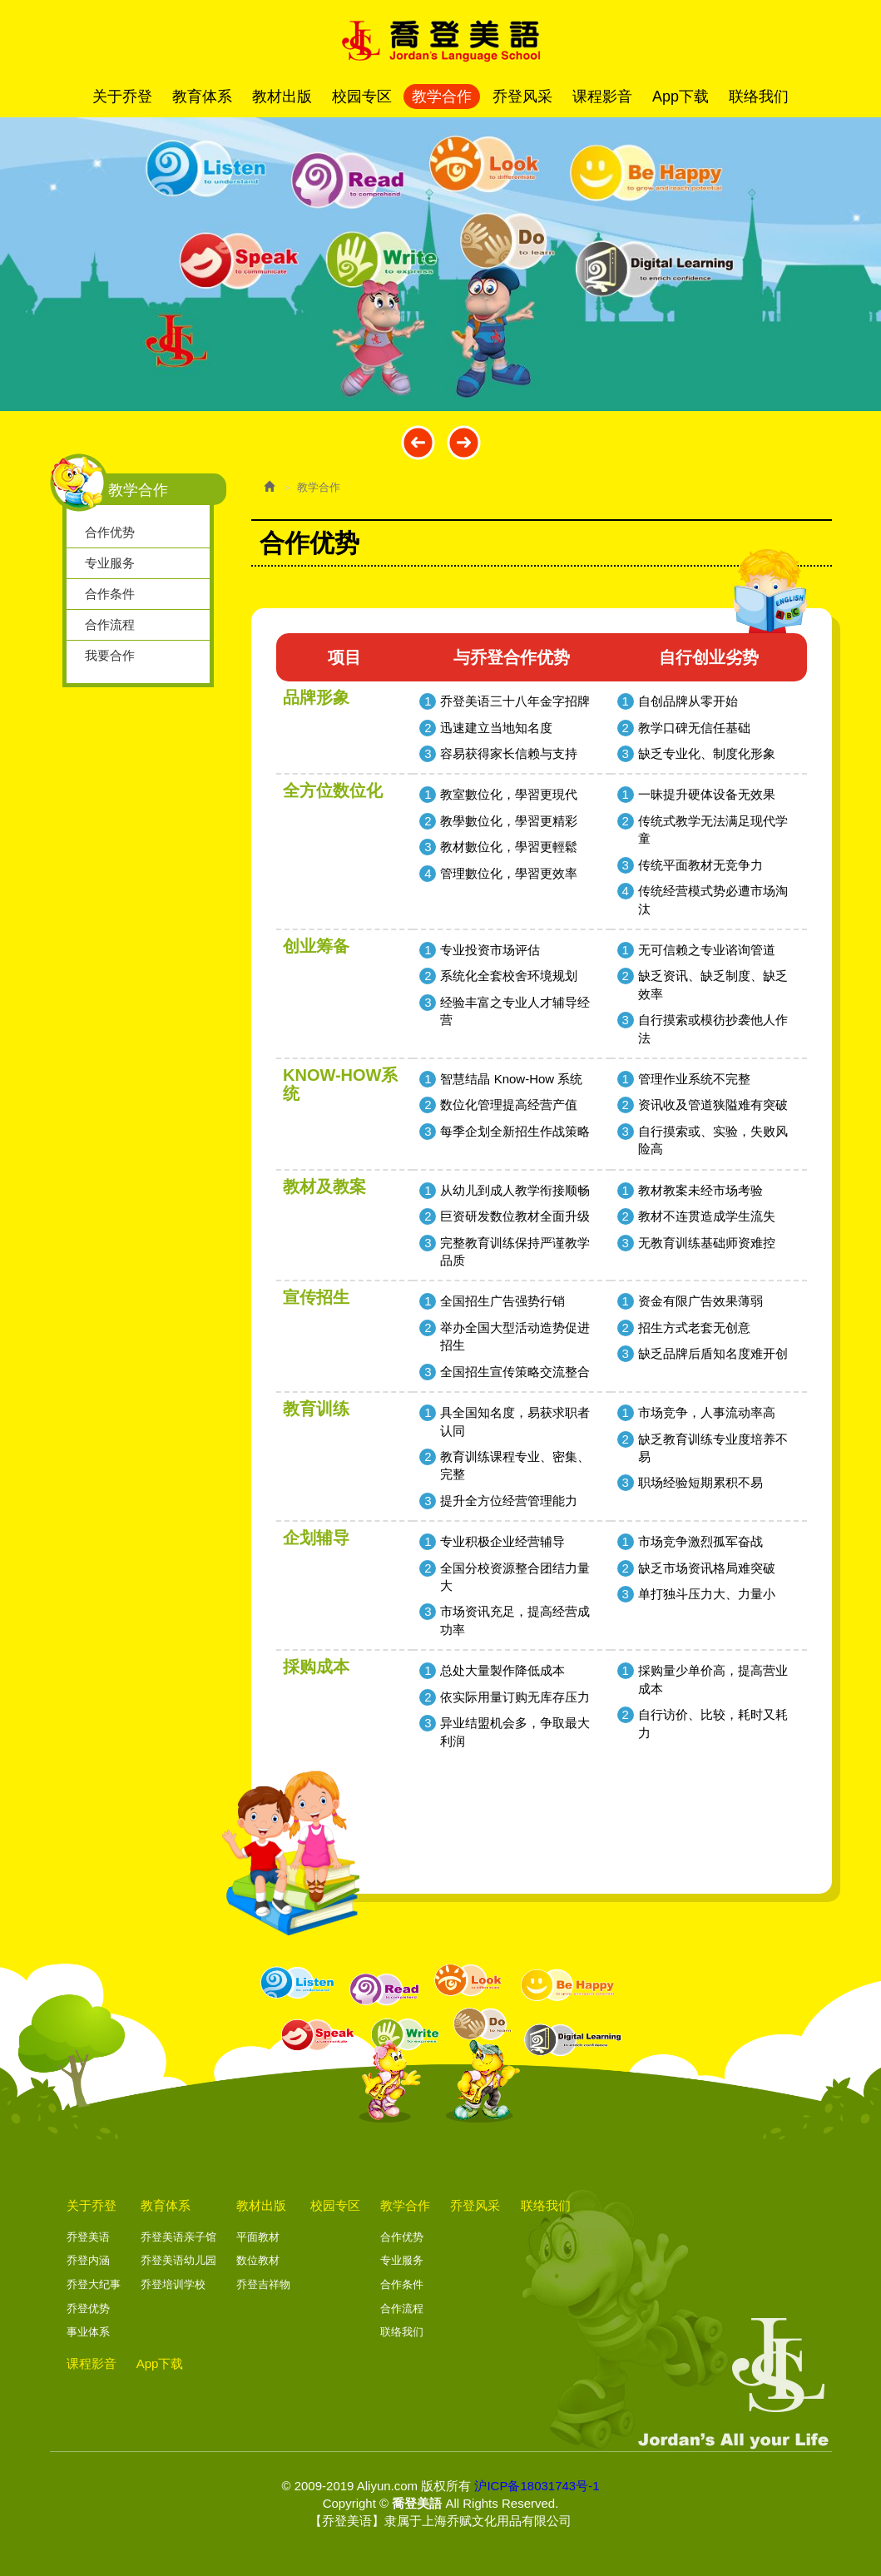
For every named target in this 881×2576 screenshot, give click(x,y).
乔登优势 (88, 2308)
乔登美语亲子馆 (178, 2237)
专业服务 (110, 563)
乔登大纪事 (94, 2284)
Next (464, 442)
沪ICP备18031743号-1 (536, 2486)
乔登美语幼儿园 (178, 2260)
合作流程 (110, 624)
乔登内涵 (88, 2260)
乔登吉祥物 (263, 2284)
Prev (418, 442)
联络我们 (401, 2332)
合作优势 (110, 532)
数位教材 (258, 2260)
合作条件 (110, 594)
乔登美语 (88, 2237)
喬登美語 (441, 41)
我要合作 (110, 655)
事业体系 (88, 2332)
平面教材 (258, 2237)
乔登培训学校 (173, 2284)
